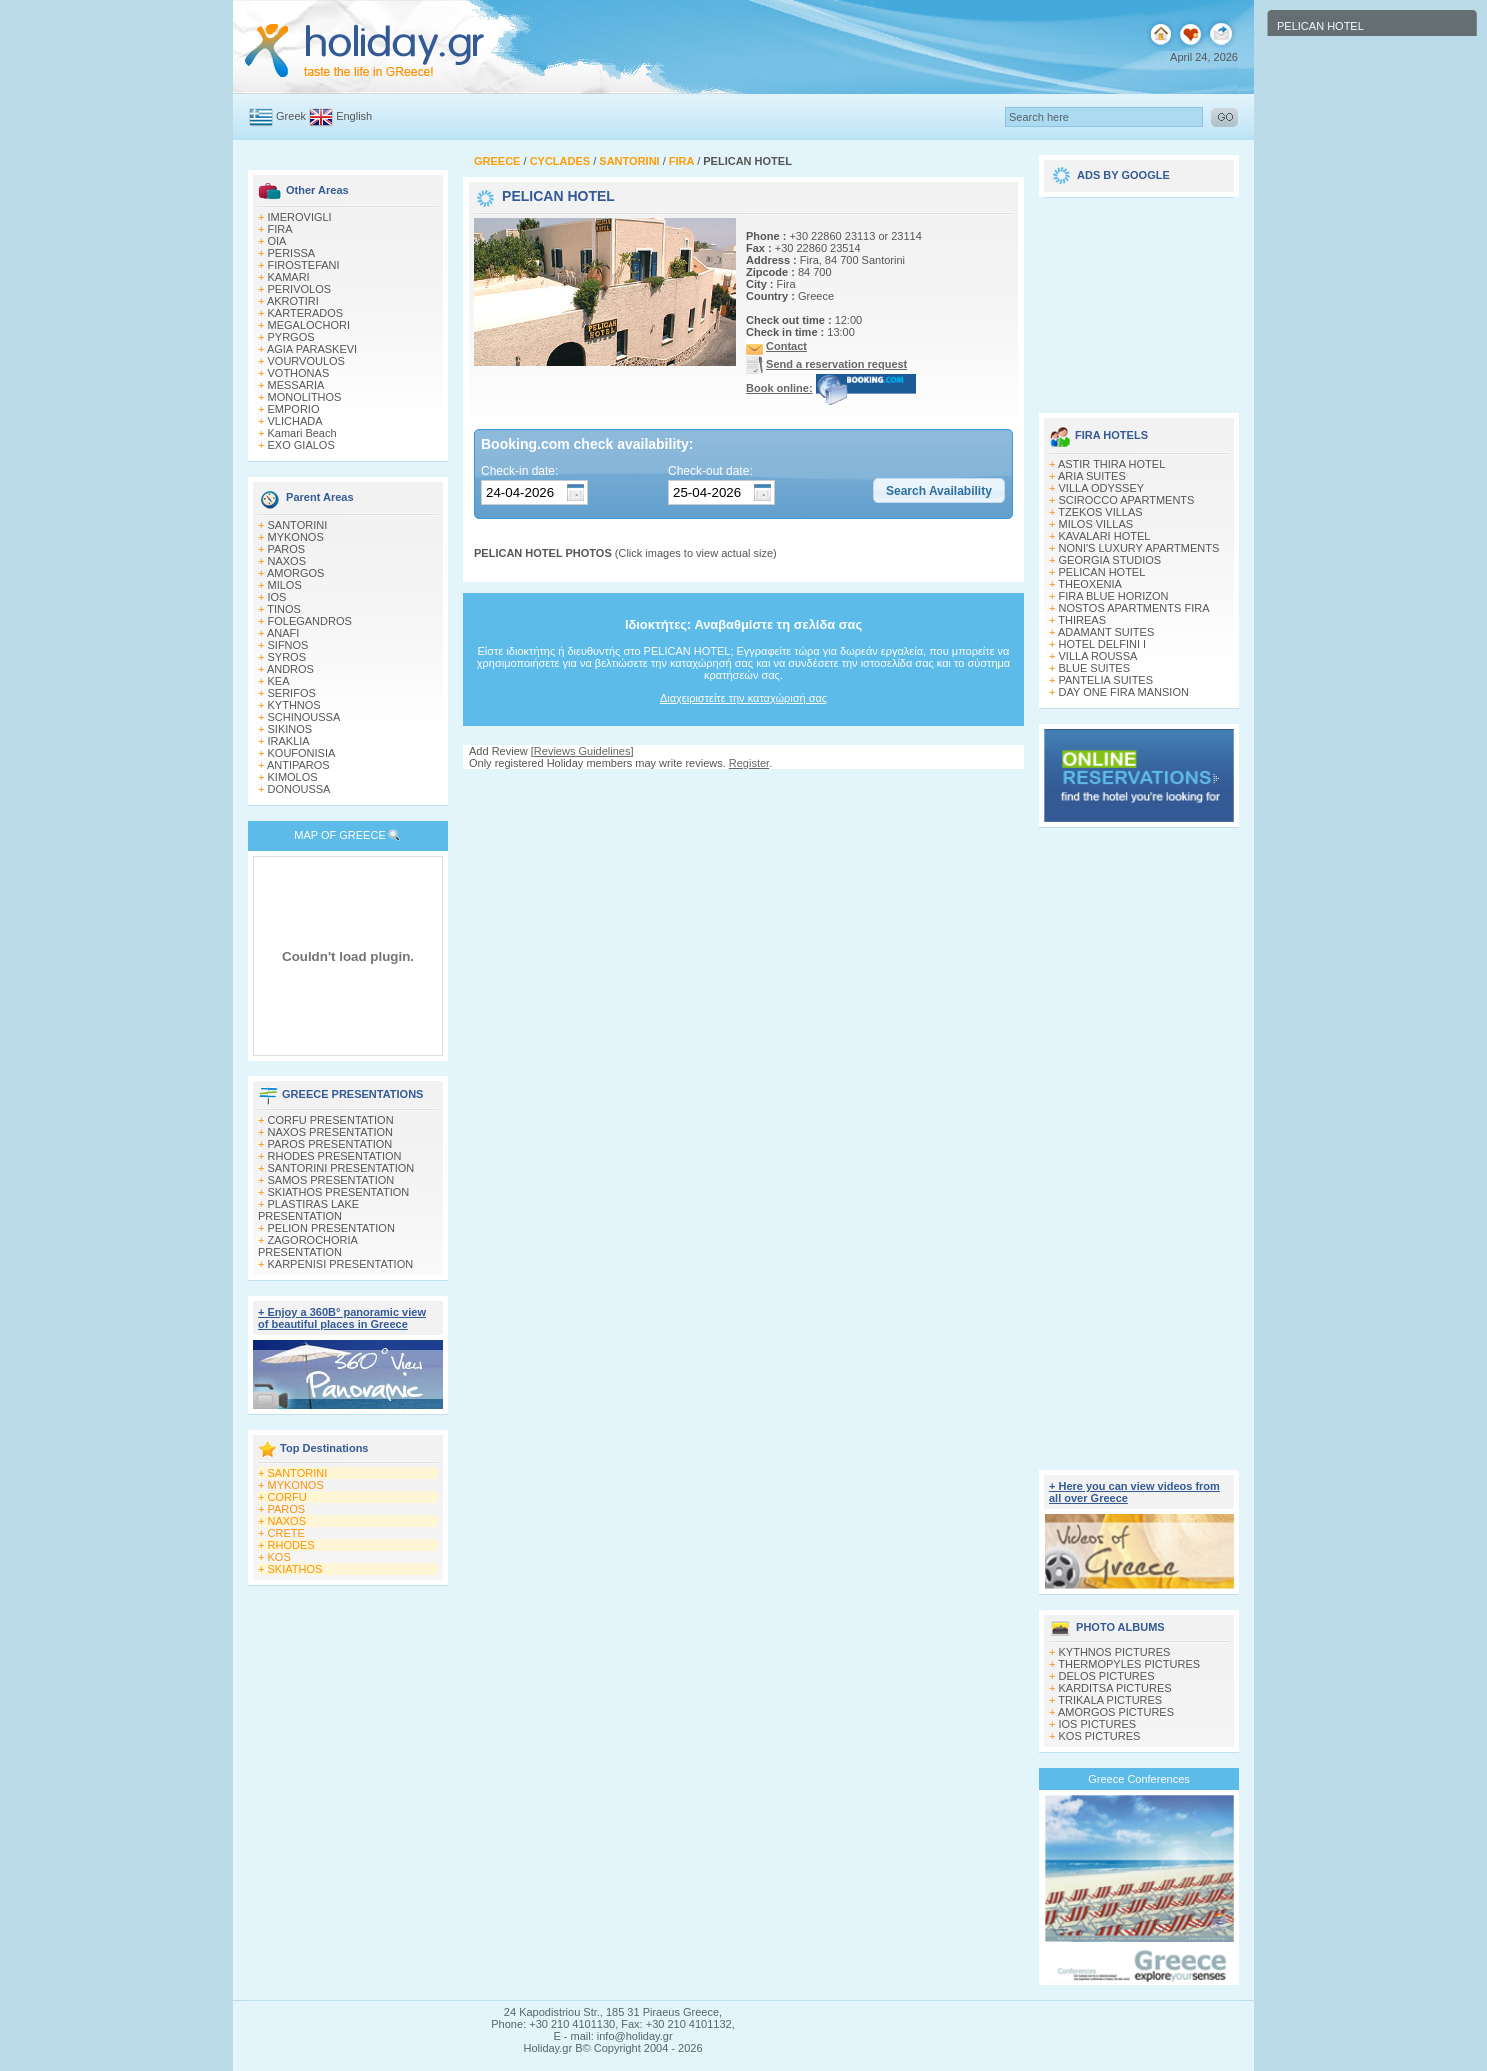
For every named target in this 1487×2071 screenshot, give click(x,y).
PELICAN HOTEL (1102, 572)
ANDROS (290, 669)
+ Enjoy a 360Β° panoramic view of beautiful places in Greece (342, 1318)
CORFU (287, 1497)
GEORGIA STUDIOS (1110, 560)
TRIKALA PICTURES (1110, 1700)
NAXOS (287, 561)
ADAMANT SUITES (1106, 632)
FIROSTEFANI (304, 265)
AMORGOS (295, 573)
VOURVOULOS (306, 361)
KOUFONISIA (302, 753)
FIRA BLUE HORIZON (1114, 596)
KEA (279, 681)
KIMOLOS (293, 777)
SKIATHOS (295, 1569)
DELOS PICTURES (1107, 1676)
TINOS (284, 609)
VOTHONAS (299, 373)
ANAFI (283, 633)
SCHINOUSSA (304, 717)
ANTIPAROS (298, 765)
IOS (277, 597)
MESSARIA (296, 385)
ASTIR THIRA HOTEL (1111, 464)
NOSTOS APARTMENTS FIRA (1134, 608)
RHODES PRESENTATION (335, 1156)
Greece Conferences (1139, 1779)
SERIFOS (292, 693)
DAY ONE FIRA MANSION (1124, 692)
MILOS (285, 585)
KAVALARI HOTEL (1105, 536)
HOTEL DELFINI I (1103, 644)
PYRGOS (291, 337)
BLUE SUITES (1095, 668)
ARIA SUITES (1092, 476)
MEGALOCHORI (309, 325)
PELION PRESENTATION (331, 1228)
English (354, 116)
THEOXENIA (1090, 584)
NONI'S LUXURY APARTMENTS (1139, 548)
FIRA (280, 229)
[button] (939, 491)
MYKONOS (296, 537)
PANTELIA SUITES (1106, 680)
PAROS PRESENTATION (330, 1144)
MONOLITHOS (305, 397)
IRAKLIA (289, 741)
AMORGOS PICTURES (1116, 1712)
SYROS (287, 657)
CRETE (286, 1533)
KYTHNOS (294, 705)
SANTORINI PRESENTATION (341, 1168)
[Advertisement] (744, 788)
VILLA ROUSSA (1098, 656)
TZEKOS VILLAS (1100, 512)
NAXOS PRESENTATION (331, 1132)
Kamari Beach (302, 433)
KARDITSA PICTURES (1115, 1688)
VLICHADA (295, 421)
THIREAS (1082, 620)
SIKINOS (290, 729)
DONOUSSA (299, 789)
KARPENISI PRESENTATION (341, 1264)
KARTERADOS (306, 313)
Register (749, 763)
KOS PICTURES (1100, 1736)
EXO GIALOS (301, 445)
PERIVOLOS (300, 289)
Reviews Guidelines (582, 751)
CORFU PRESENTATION (331, 1120)
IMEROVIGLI (300, 217)
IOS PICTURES (1098, 1724)
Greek (291, 116)
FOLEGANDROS (310, 621)
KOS (279, 1557)
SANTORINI (298, 525)
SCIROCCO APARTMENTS (1127, 500)
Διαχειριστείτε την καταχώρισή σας (743, 698)
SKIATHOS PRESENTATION (339, 1192)
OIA (277, 241)
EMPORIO (294, 409)
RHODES (291, 1545)
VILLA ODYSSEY (1102, 488)
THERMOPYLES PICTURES (1129, 1664)
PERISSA (292, 253)
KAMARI (289, 277)
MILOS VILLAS (1096, 524)
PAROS (287, 549)
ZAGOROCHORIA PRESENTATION (307, 1246)
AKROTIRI (293, 301)
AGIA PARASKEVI (312, 349)
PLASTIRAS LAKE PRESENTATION (308, 1210)
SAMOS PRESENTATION (331, 1180)
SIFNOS (288, 645)
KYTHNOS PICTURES (1115, 1652)
